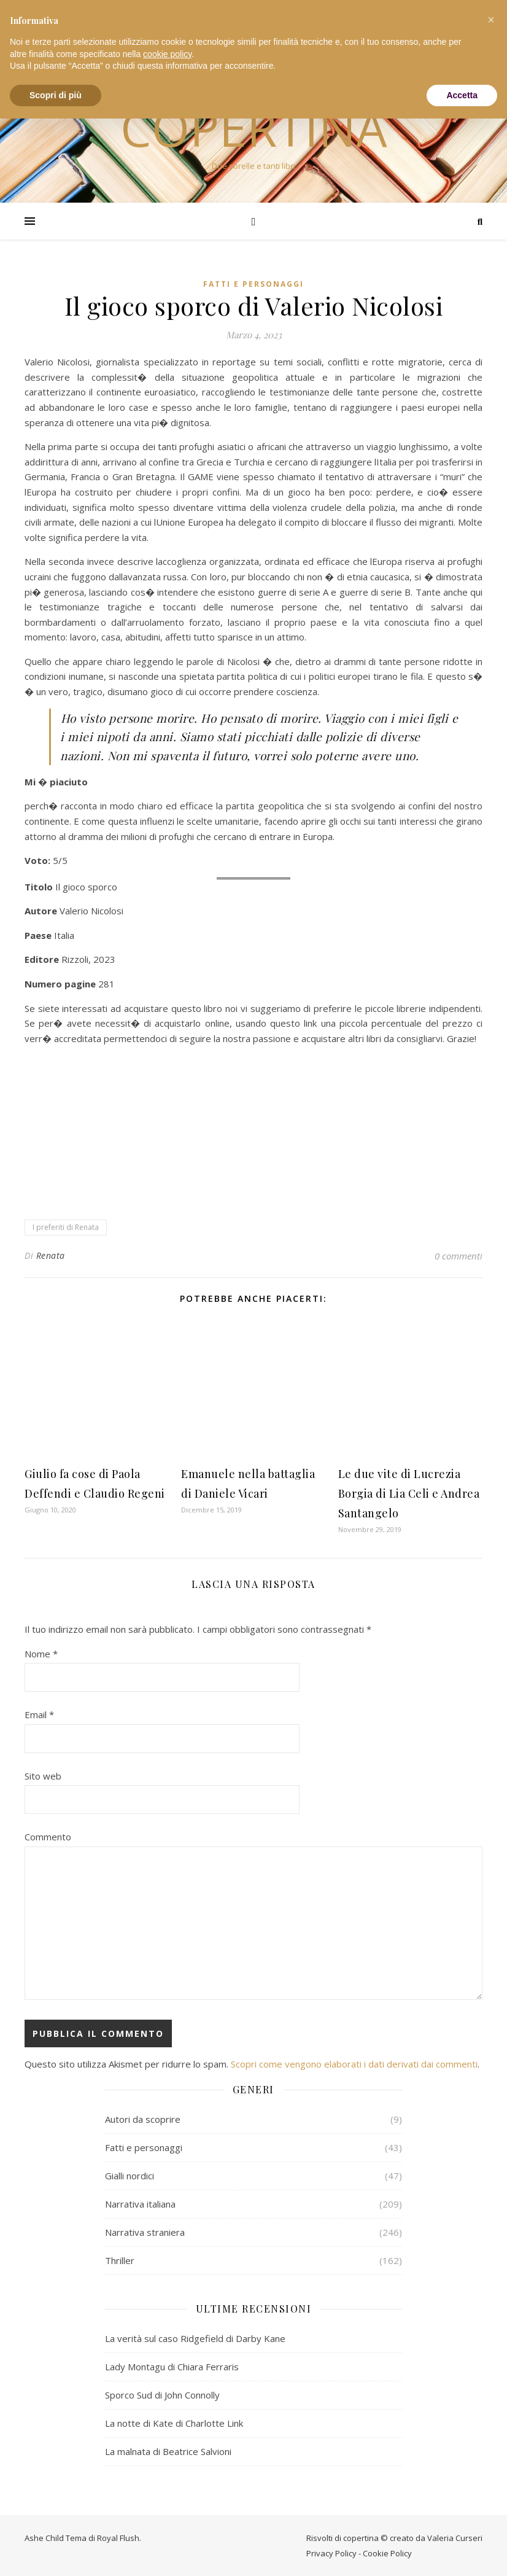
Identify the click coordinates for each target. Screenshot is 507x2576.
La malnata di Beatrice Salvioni (168, 2451)
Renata (50, 1255)
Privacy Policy (331, 2553)
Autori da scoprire (142, 2119)
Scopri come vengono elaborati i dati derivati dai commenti (354, 2064)
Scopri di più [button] (55, 95)
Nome (41, 1654)
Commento (48, 1837)
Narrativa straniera (145, 2232)
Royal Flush (118, 2537)
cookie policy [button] (167, 54)
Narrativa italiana (140, 2204)
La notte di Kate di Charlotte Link (174, 2423)
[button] (491, 19)
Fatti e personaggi (253, 284)
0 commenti (458, 1256)
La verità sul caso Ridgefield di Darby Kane (195, 2338)
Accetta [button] (462, 95)
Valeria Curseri (454, 2537)
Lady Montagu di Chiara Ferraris (172, 2366)
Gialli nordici (129, 2175)
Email (39, 1714)
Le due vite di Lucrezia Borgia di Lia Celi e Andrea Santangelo (409, 1493)
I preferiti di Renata (66, 1227)
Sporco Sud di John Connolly (162, 2395)
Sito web (43, 1776)
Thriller (119, 2260)
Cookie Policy (387, 2553)
